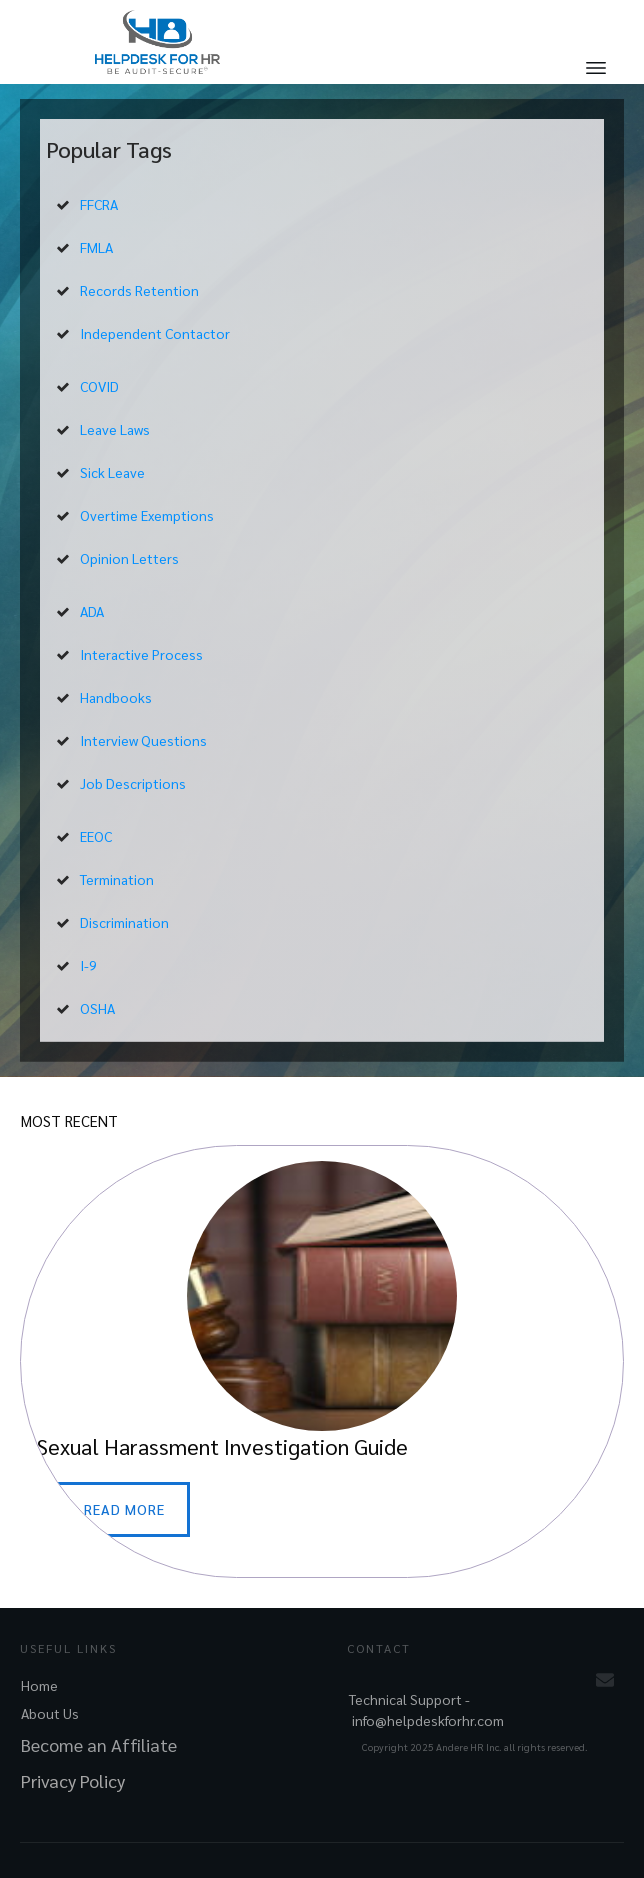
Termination (117, 879)
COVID (99, 386)
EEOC (96, 836)
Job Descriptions (133, 783)
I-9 (88, 965)
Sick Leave (112, 472)
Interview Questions (143, 740)
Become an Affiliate (99, 1744)
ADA (92, 611)
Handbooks (116, 697)
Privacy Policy (73, 1780)
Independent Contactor (155, 333)
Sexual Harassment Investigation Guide (322, 1361)
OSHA (97, 1008)
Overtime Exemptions (147, 515)
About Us (50, 1713)
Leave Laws (115, 429)
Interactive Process (141, 654)
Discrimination (124, 922)
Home (39, 1685)
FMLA (96, 247)
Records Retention (139, 290)
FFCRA (99, 204)
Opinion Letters (129, 558)
